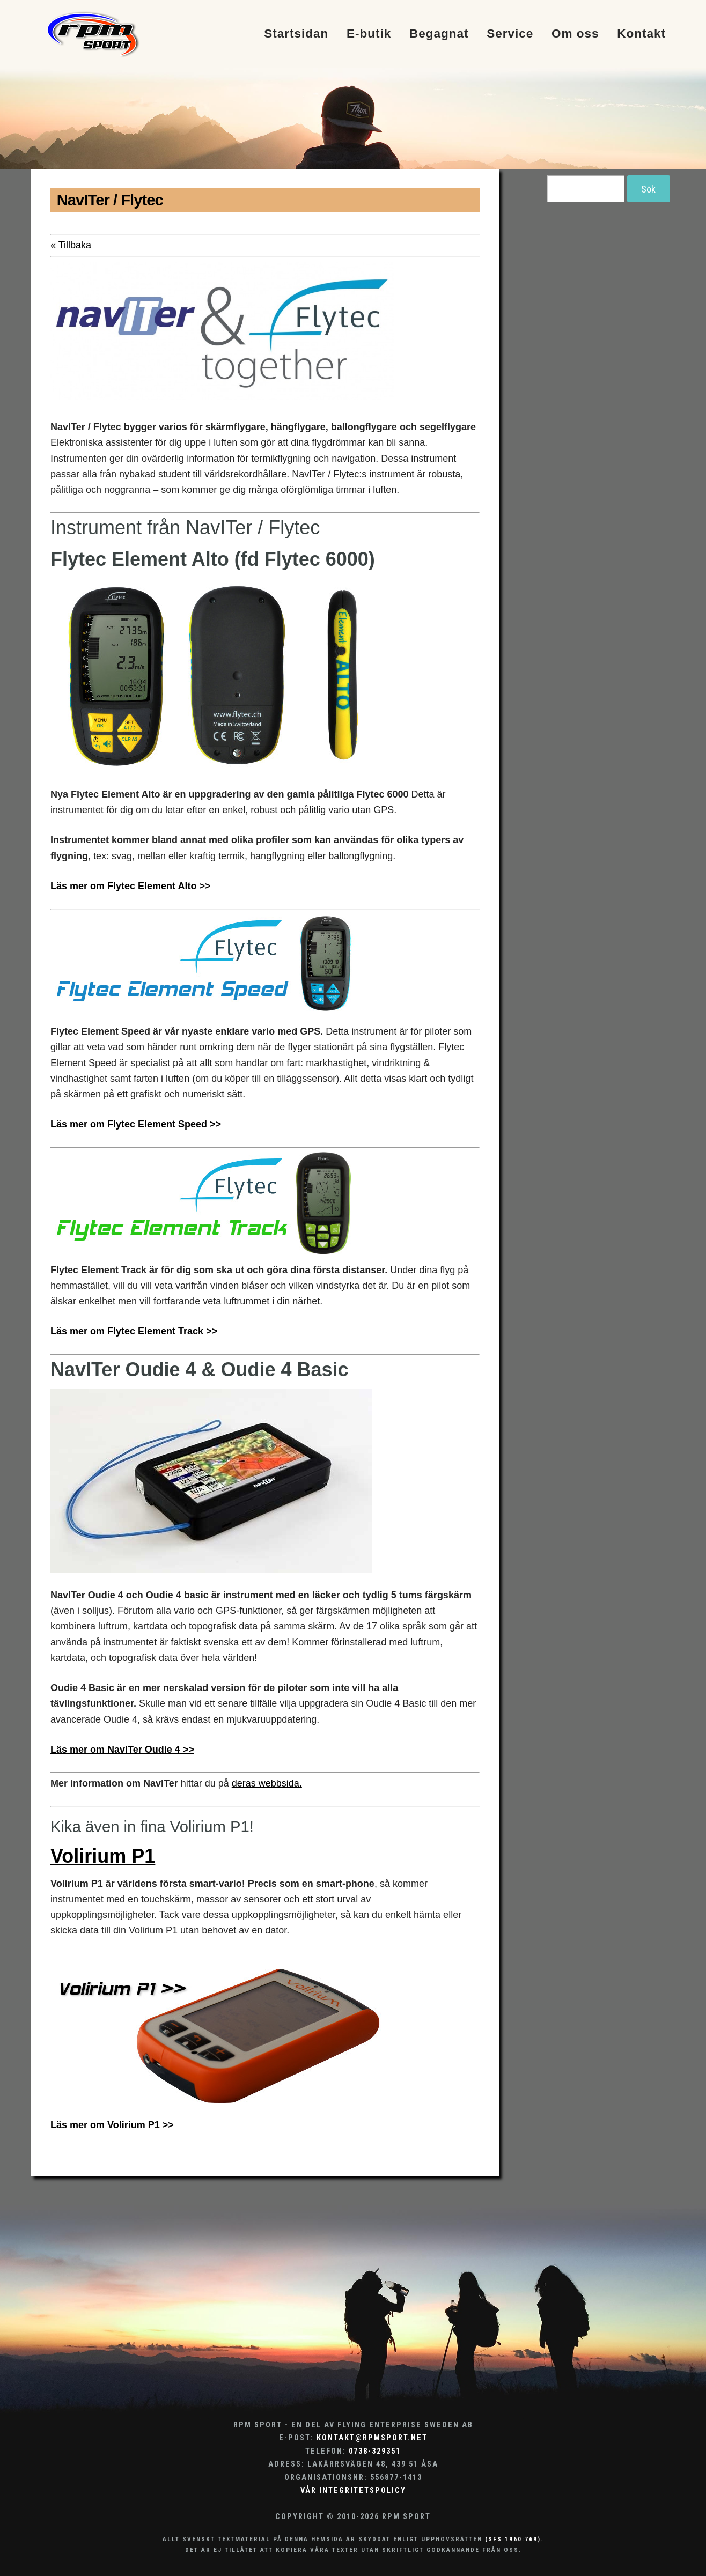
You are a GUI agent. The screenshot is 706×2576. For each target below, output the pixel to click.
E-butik (369, 34)
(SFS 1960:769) (513, 2539)
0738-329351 (375, 2451)
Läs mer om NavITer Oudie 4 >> (122, 1749)
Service (510, 34)
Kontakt (641, 34)
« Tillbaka (70, 245)
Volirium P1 (102, 1856)
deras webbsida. (267, 1783)
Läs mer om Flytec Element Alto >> (130, 886)
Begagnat (439, 34)
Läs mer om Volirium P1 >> (112, 2125)
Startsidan (296, 34)
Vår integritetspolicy (353, 2490)
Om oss (575, 34)
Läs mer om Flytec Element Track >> (133, 1331)
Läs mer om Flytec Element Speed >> (135, 1124)
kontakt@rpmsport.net (372, 2437)
